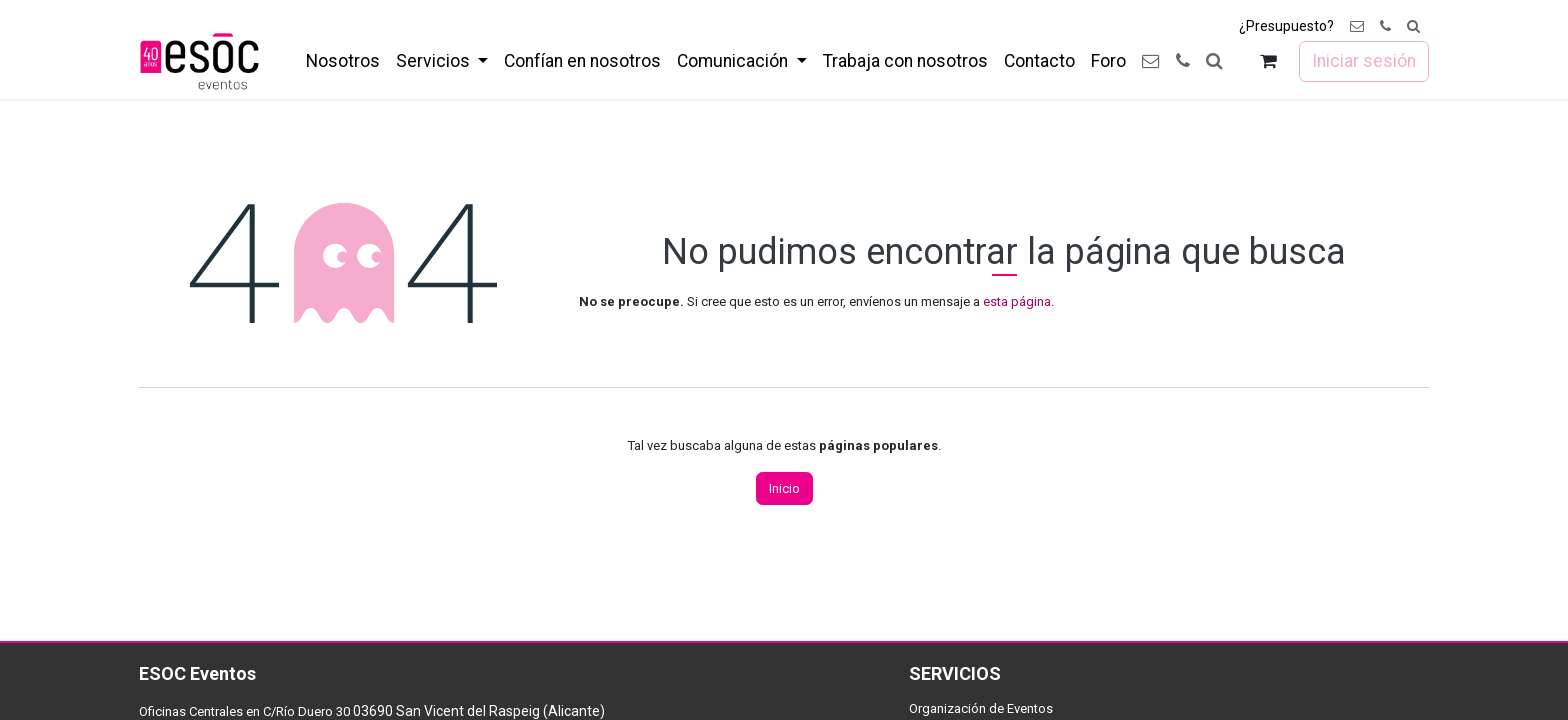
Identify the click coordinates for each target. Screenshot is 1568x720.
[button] (1413, 26)
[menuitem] (343, 61)
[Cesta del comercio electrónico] (1268, 61)
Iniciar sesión (1364, 61)
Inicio (784, 488)
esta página (1017, 301)
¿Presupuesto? (1286, 26)
